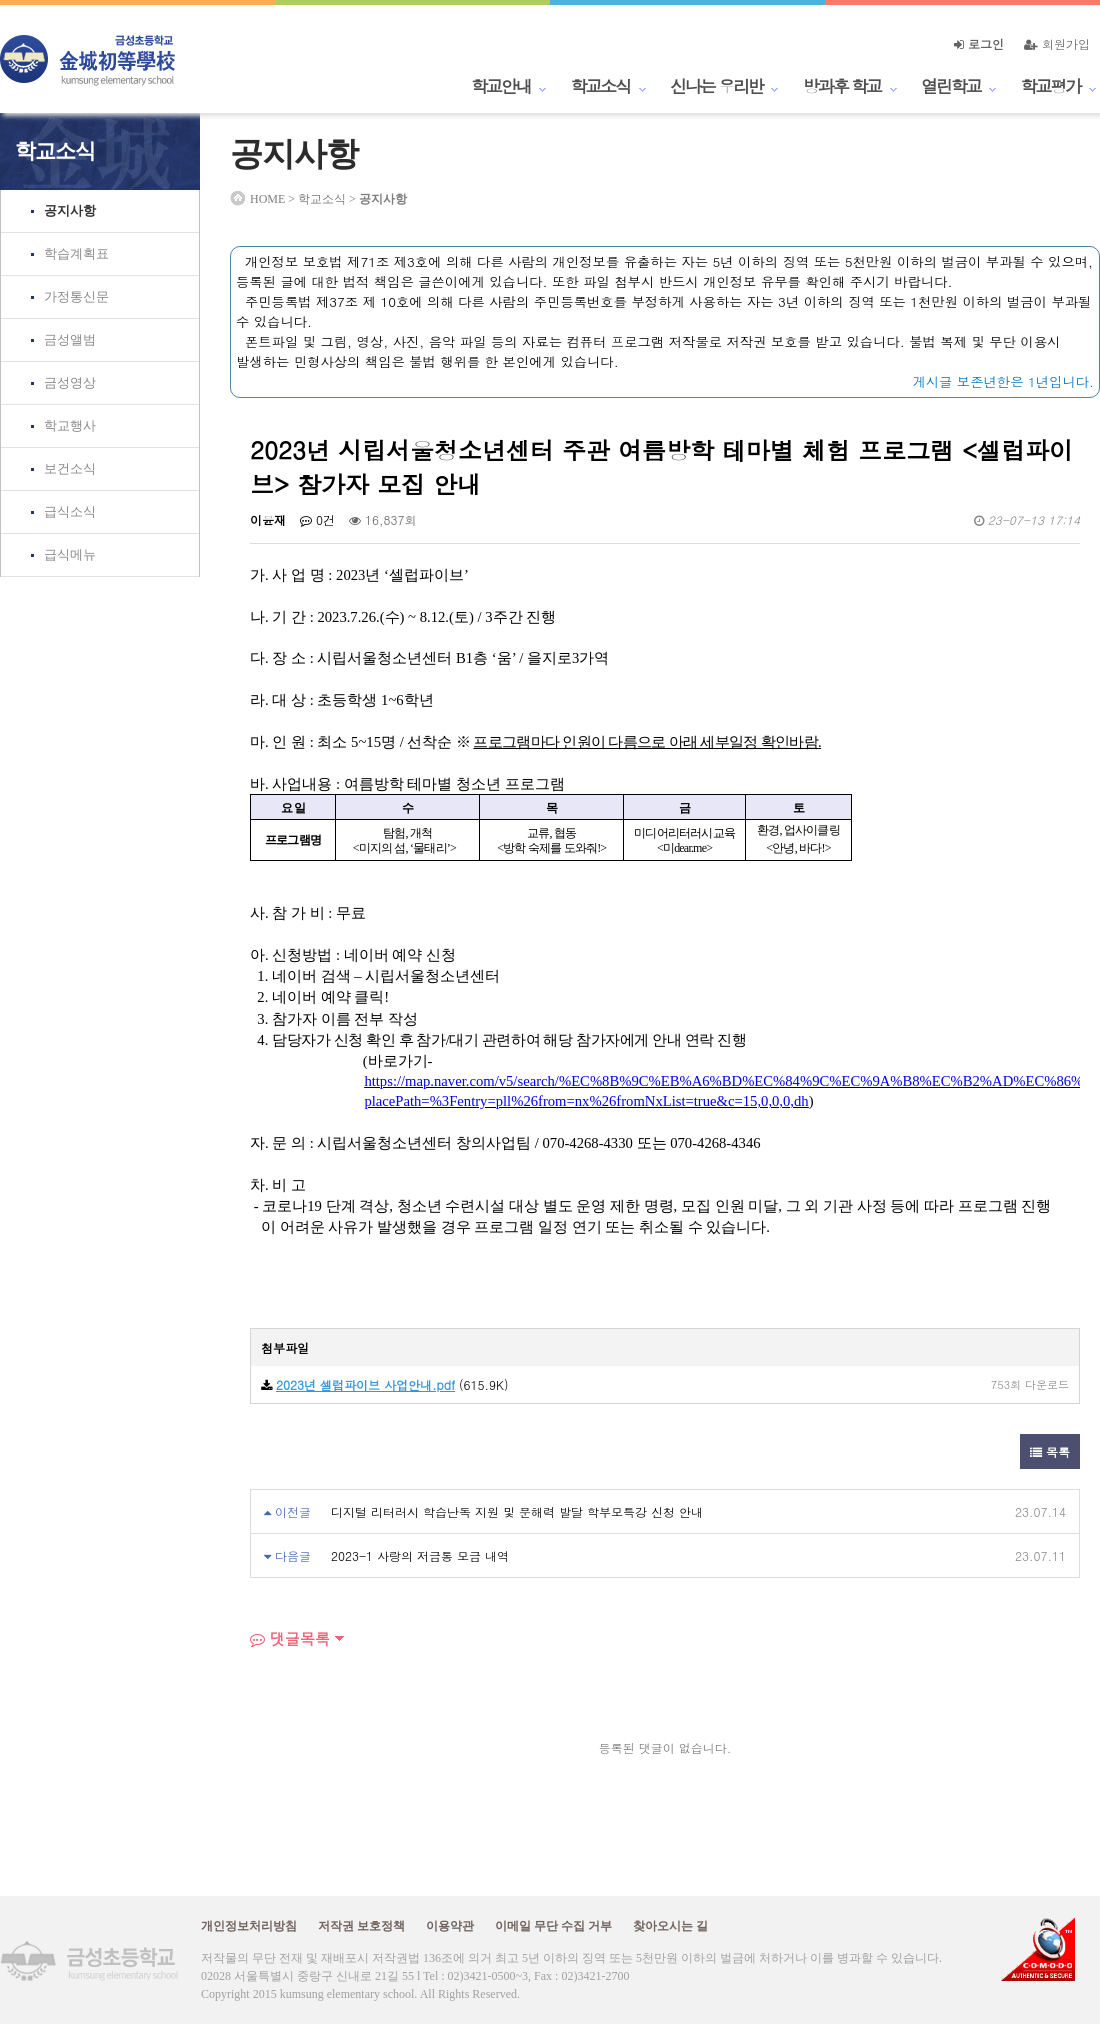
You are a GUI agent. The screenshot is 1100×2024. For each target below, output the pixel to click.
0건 (317, 519)
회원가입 (1057, 43)
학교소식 (601, 86)
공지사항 (70, 210)
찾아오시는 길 (670, 1926)
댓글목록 (290, 1638)
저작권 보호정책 (361, 1926)
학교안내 (501, 86)
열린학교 (951, 86)
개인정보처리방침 (249, 1926)
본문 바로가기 (0, 0)
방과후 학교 (842, 86)
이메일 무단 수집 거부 (553, 1926)
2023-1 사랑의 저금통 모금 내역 (420, 1555)
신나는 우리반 (716, 86)
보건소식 (70, 468)
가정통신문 (76, 296)
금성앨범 (70, 339)
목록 (1050, 1451)
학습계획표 (76, 253)
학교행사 (70, 425)
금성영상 (70, 382)
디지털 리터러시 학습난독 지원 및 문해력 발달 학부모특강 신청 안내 (517, 1511)
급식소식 (70, 511)
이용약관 (450, 1926)
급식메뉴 (70, 554)
